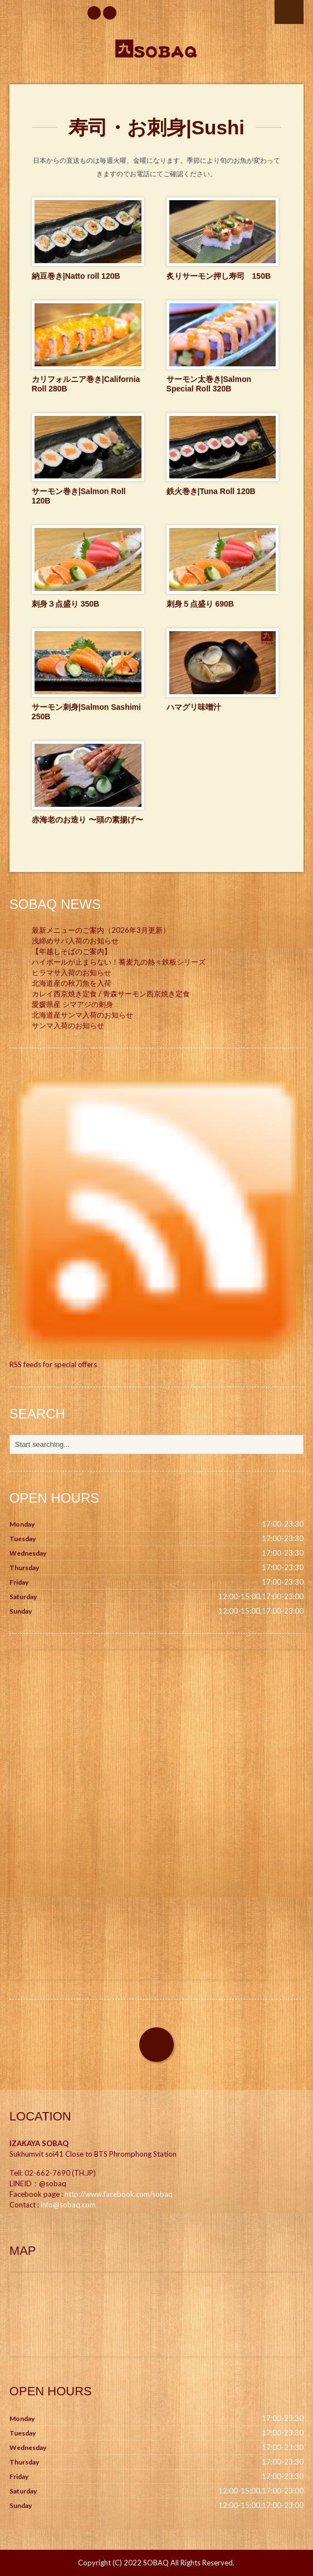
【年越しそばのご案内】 (71, 951)
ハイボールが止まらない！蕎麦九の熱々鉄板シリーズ (119, 961)
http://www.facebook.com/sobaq (119, 2194)
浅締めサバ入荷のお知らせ (75, 940)
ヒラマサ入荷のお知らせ (71, 972)
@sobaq (52, 2183)
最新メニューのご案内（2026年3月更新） (101, 930)
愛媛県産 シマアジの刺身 (72, 1004)
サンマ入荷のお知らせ (68, 1025)
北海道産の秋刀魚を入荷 (71, 983)
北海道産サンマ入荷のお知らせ (82, 1014)
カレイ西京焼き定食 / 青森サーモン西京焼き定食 (111, 993)
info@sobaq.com (68, 2204)
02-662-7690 (47, 2172)
